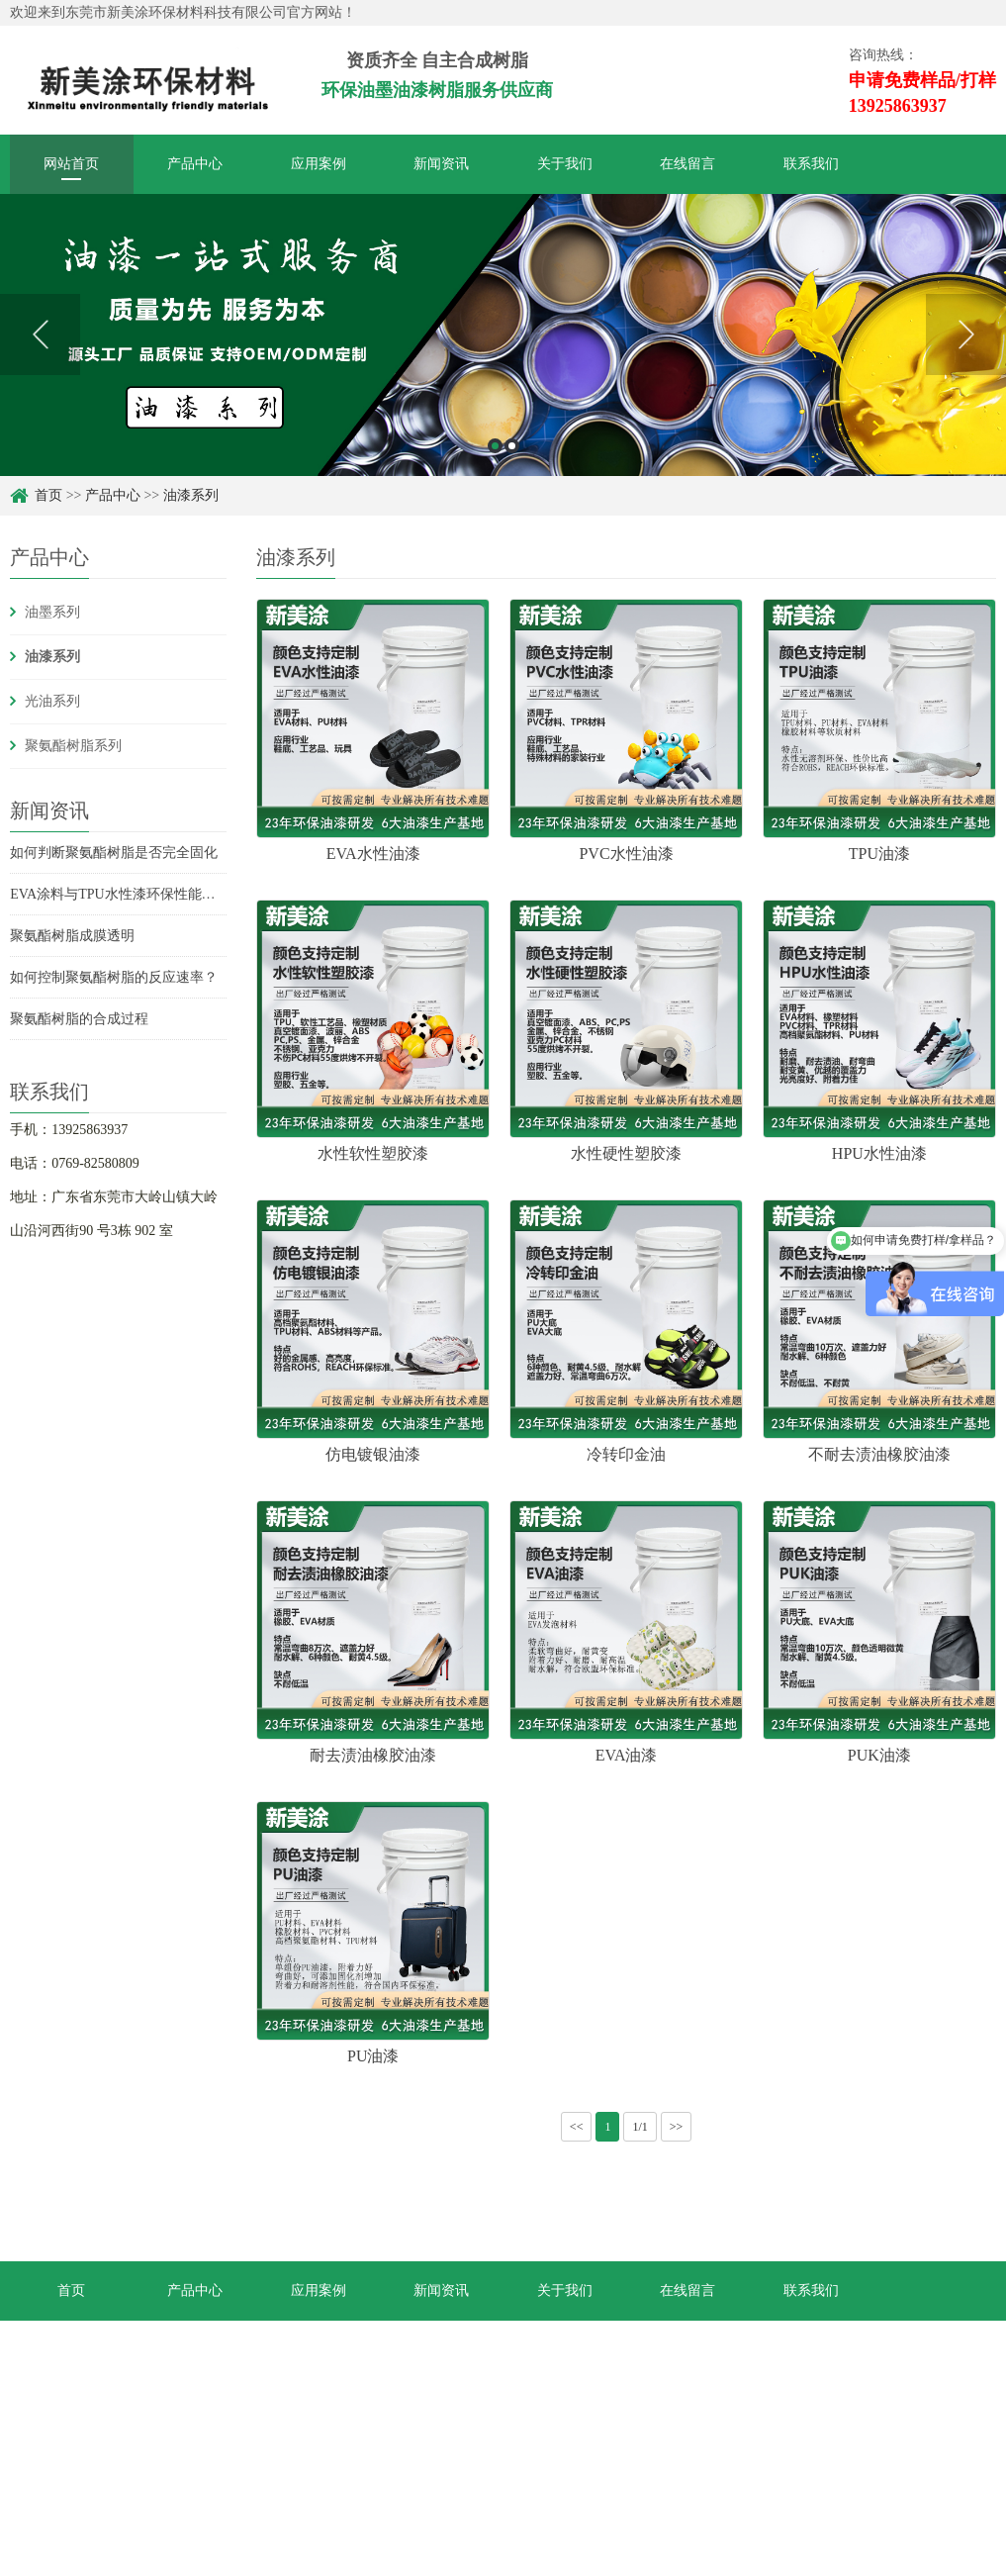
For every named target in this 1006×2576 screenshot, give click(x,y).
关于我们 (565, 163)
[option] (503, 335)
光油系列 (52, 701)
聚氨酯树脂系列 (73, 745)
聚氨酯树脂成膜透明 (72, 935)
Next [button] (966, 334)
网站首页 (71, 163)
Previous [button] (40, 334)
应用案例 (318, 163)
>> (677, 2127)
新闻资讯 (441, 163)
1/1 (639, 2127)
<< (577, 2127)
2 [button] (511, 445)
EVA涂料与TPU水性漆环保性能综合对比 (133, 894)
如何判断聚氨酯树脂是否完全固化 (114, 852)
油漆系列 (191, 495)
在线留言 (687, 163)
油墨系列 (52, 612)
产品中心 (195, 163)
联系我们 (811, 163)
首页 (48, 495)
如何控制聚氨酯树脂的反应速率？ (114, 977)
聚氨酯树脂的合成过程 (79, 1018)
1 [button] (495, 445)
